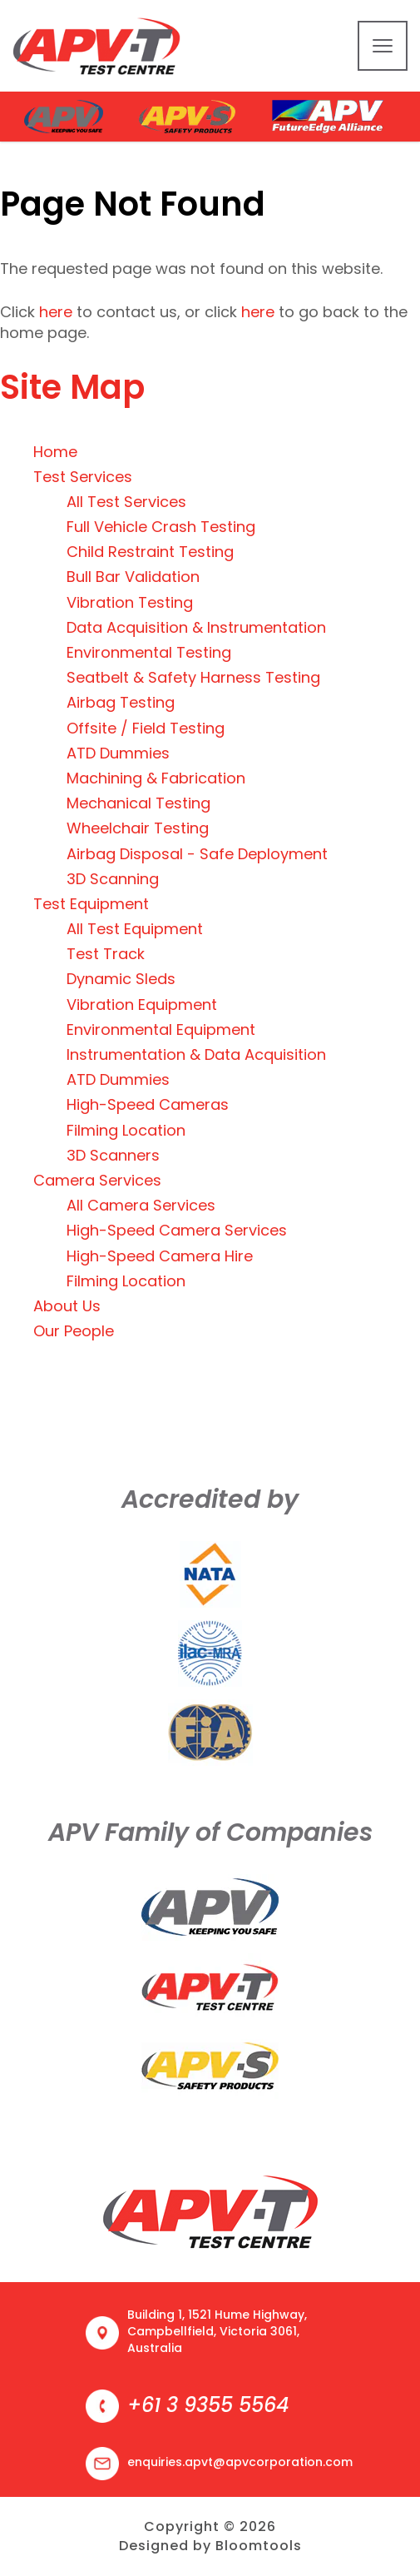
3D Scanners (113, 1155)
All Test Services (126, 501)
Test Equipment (91, 903)
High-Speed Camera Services (177, 1230)
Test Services (82, 476)
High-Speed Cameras (148, 1104)
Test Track (106, 953)
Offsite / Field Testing (146, 728)
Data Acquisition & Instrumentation (196, 627)
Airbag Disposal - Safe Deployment (197, 853)
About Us (67, 1305)
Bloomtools (258, 2545)
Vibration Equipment (142, 1004)
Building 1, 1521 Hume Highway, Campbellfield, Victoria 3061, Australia (217, 2330)
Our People (73, 1330)
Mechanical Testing (138, 803)
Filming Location (126, 1130)
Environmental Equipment (161, 1029)
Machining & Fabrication (156, 778)
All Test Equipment (135, 928)
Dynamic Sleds (121, 978)
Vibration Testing (130, 602)
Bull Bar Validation (133, 576)
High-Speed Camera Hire (160, 1256)
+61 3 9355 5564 (208, 2405)
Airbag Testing (121, 702)
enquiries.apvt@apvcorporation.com (240, 2462)
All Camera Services (141, 1205)
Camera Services (97, 1180)
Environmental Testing (149, 652)
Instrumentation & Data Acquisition (196, 1054)
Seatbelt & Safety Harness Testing (193, 677)
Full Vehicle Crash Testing (161, 526)
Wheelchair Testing (138, 828)
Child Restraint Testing (150, 551)
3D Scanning (113, 878)
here (55, 311)
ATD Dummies (118, 753)
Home (55, 451)
